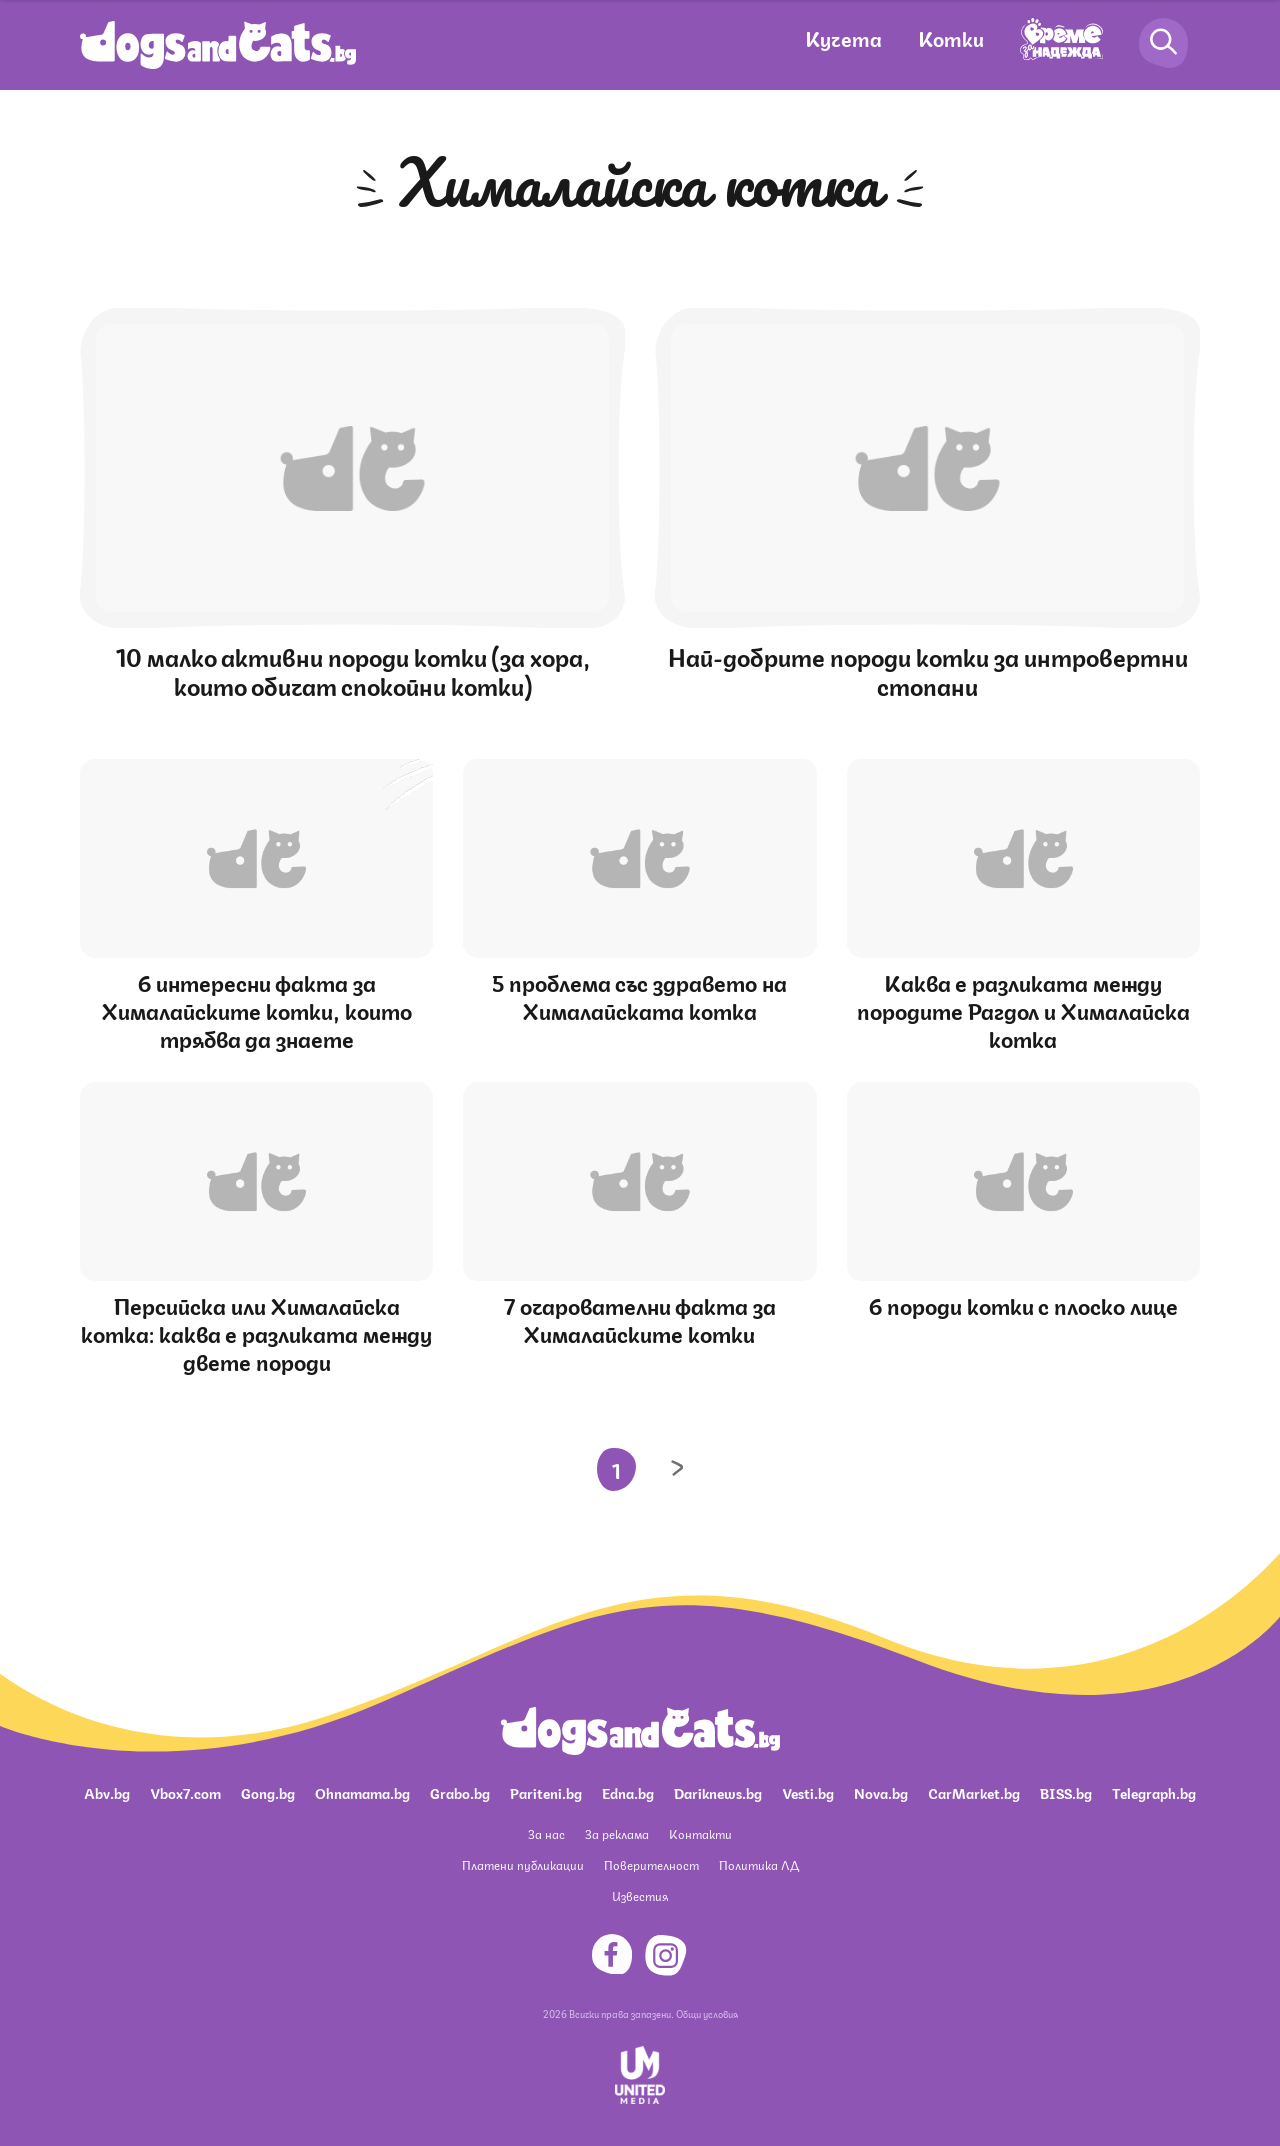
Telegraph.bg (1154, 1792)
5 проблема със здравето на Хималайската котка (639, 995)
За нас (546, 1833)
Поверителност (651, 1864)
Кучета (843, 37)
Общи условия (707, 2013)
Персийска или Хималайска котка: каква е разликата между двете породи (256, 1332)
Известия (640, 1895)
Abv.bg (107, 1792)
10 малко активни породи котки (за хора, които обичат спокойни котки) (353, 669)
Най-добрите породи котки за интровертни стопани (928, 669)
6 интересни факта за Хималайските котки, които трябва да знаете (257, 1009)
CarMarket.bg (974, 1792)
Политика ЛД (759, 1864)
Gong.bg (268, 1792)
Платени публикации (523, 1864)
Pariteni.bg (546, 1792)
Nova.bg (881, 1792)
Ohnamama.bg (362, 1792)
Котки (951, 37)
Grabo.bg (460, 1792)
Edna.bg (628, 1792)
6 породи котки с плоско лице (1023, 1304)
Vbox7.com (185, 1792)
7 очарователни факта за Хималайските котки (640, 1318)
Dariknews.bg (718, 1792)
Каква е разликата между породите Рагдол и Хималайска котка (1023, 1009)
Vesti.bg (808, 1792)
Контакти (700, 1833)
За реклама (617, 1833)
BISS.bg (1066, 1792)
